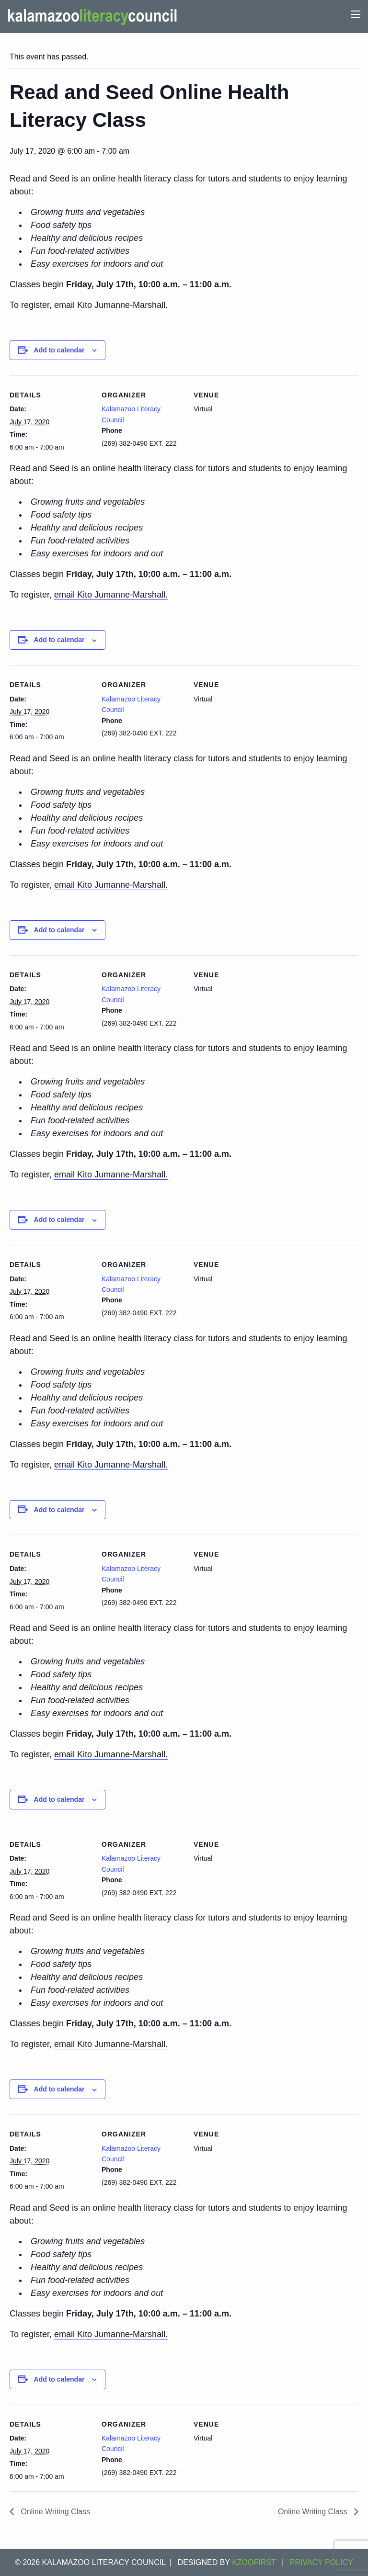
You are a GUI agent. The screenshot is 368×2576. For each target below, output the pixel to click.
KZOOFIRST (254, 2562)
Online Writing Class (54, 2512)
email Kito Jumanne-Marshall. (111, 305)
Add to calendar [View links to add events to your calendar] (59, 350)
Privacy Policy (321, 2562)
